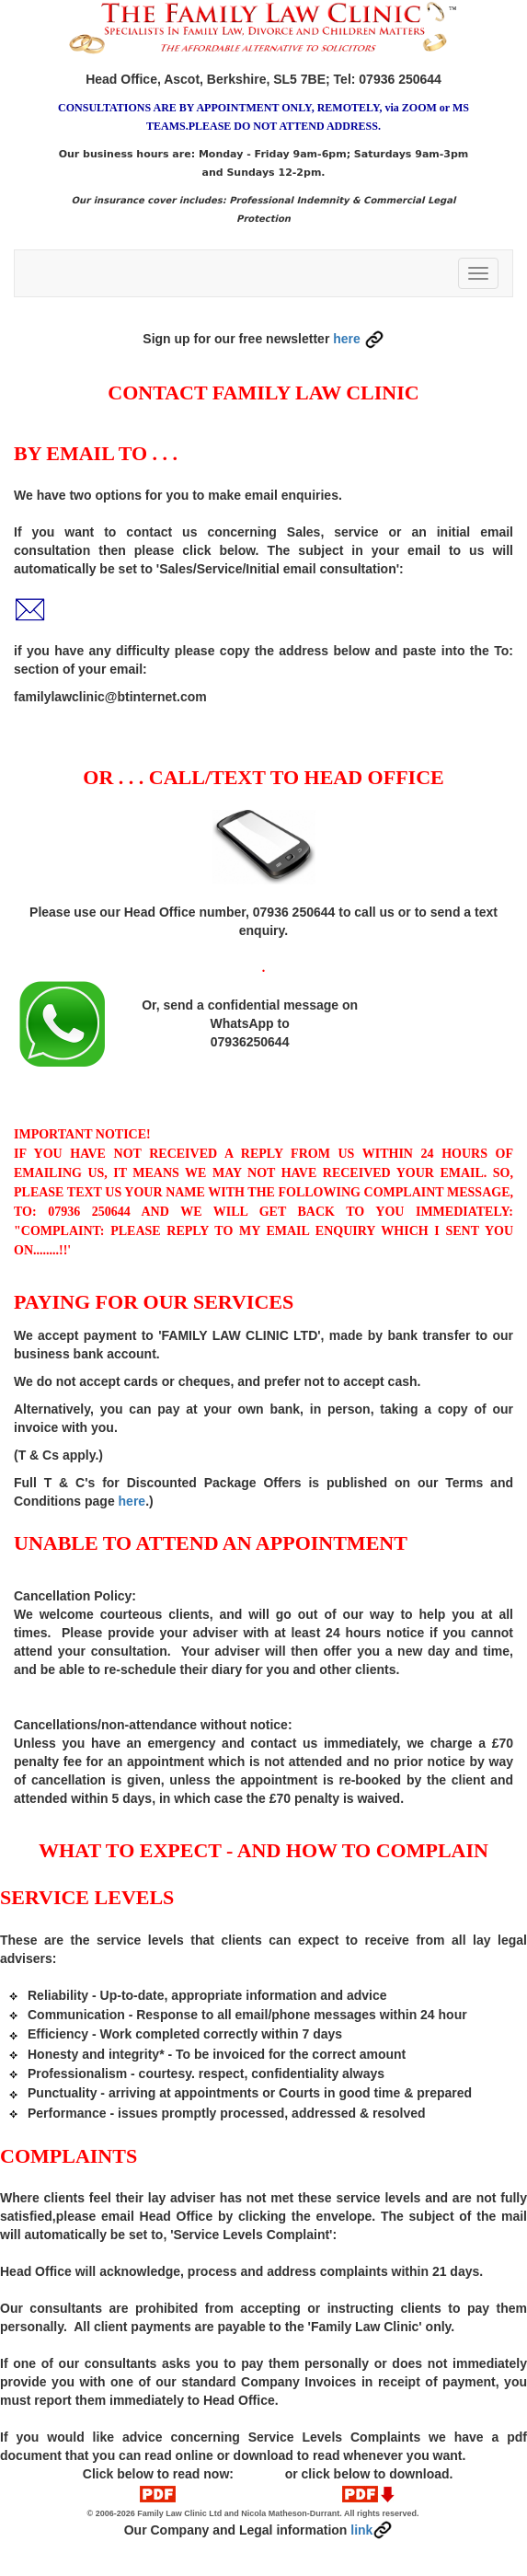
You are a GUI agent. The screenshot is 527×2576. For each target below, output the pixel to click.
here (358, 338)
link (371, 2530)
